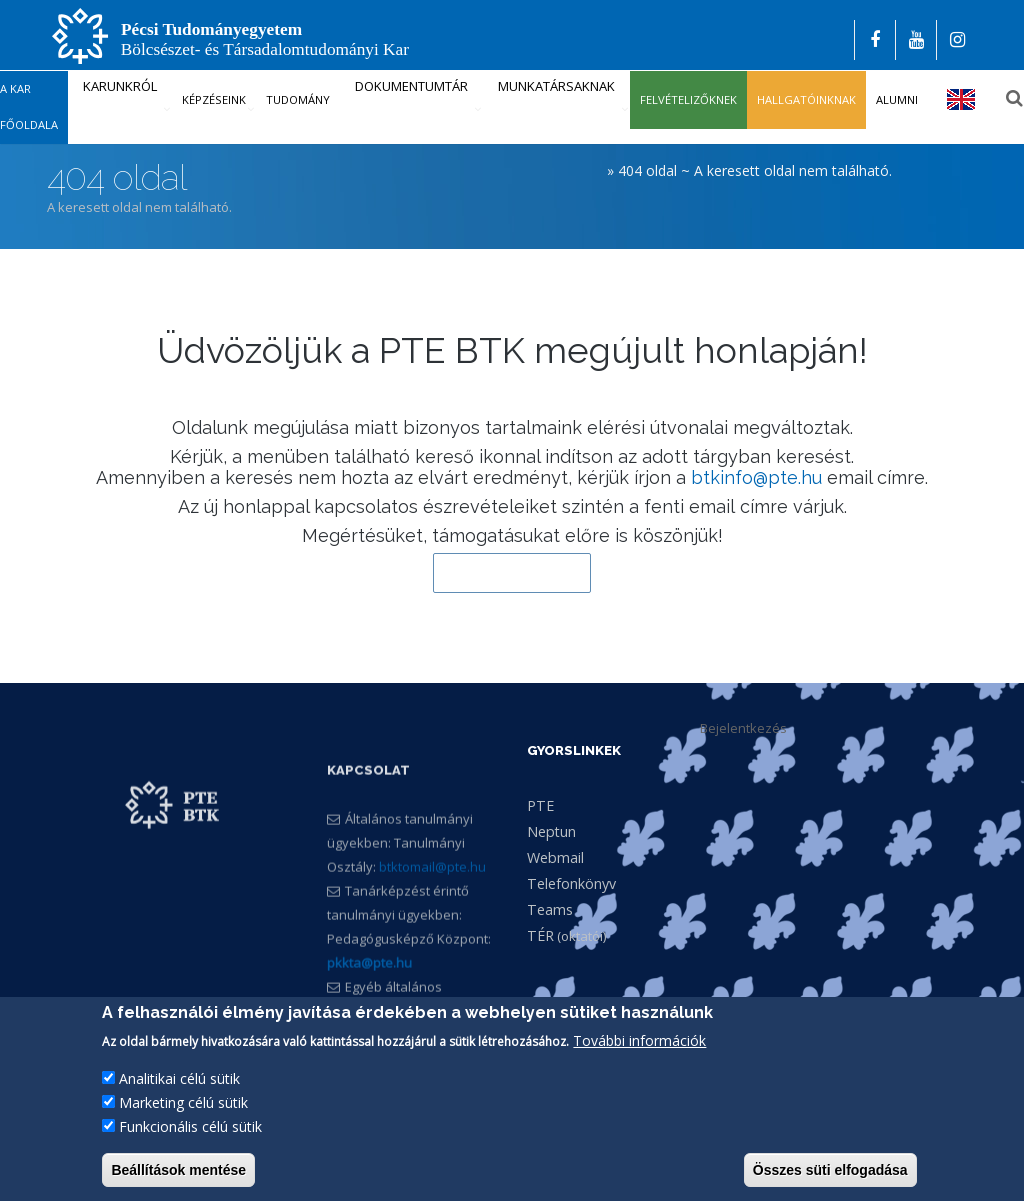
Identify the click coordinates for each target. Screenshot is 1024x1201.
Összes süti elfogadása (830, 1171)
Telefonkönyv (571, 883)
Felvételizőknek (688, 99)
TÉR (540, 935)
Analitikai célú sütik (179, 1079)
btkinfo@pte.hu (756, 477)
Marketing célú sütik (183, 1103)
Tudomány (298, 99)
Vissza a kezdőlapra (512, 573)
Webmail (555, 857)
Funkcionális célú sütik (190, 1127)
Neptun (551, 831)
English (961, 99)
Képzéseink (214, 99)
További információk (639, 1041)
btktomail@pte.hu (432, 914)
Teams (550, 909)
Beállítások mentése (178, 1171)
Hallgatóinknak (806, 99)
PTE (540, 805)
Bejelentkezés (743, 728)
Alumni (897, 99)
